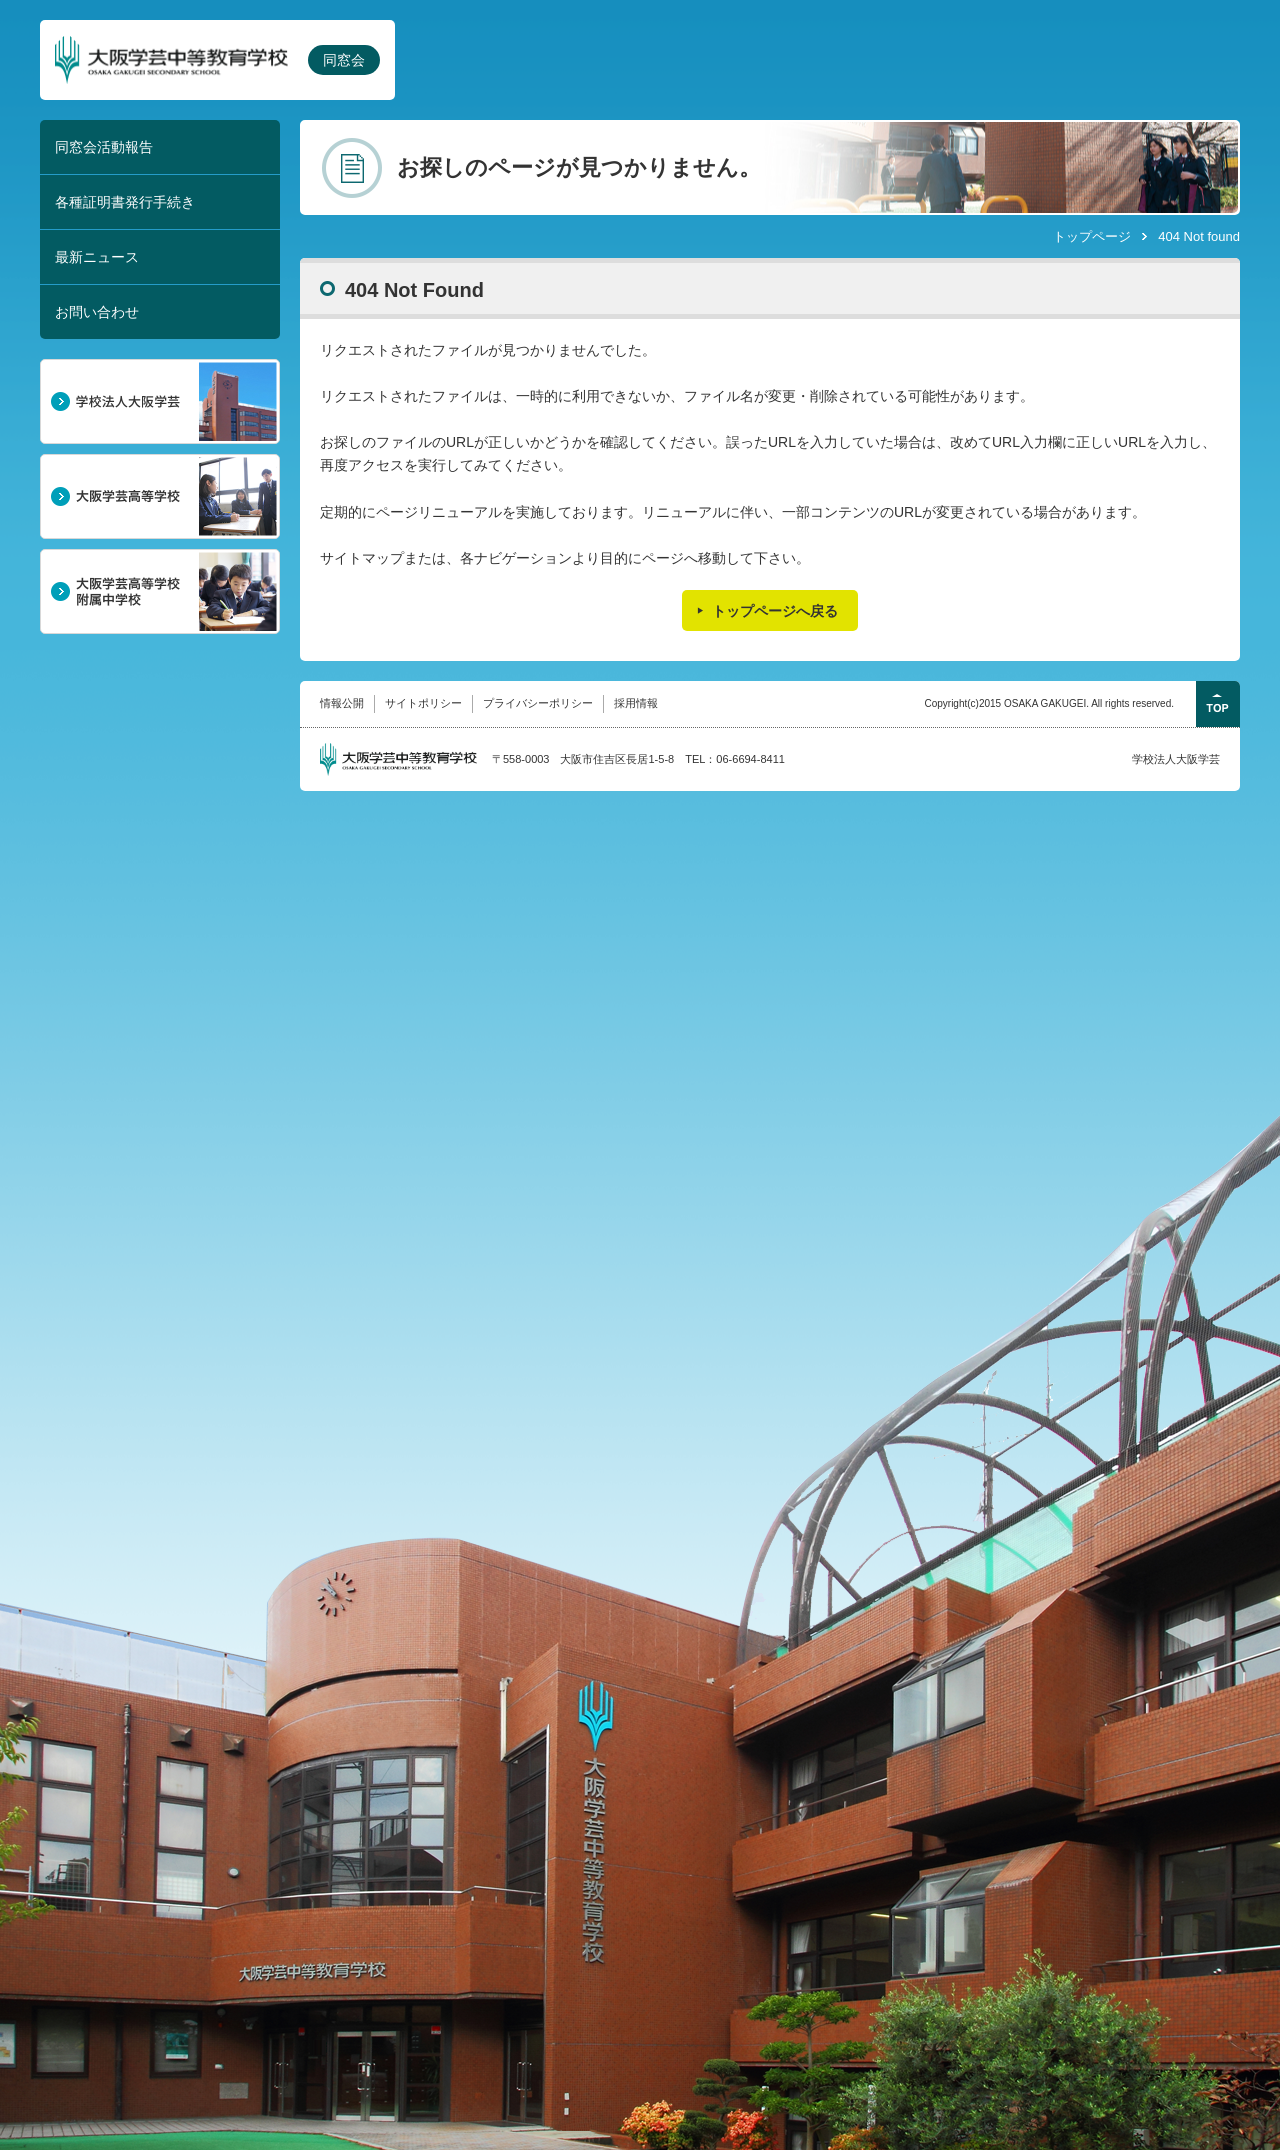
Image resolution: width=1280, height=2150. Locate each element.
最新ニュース (97, 257)
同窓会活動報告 (104, 147)
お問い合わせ (97, 312)
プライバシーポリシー (538, 703)
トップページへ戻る (775, 611)
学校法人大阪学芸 (1176, 759)
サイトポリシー (423, 703)
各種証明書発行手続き (125, 202)
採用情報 (636, 703)
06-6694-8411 (750, 759)
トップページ (1092, 236)
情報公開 (342, 703)
